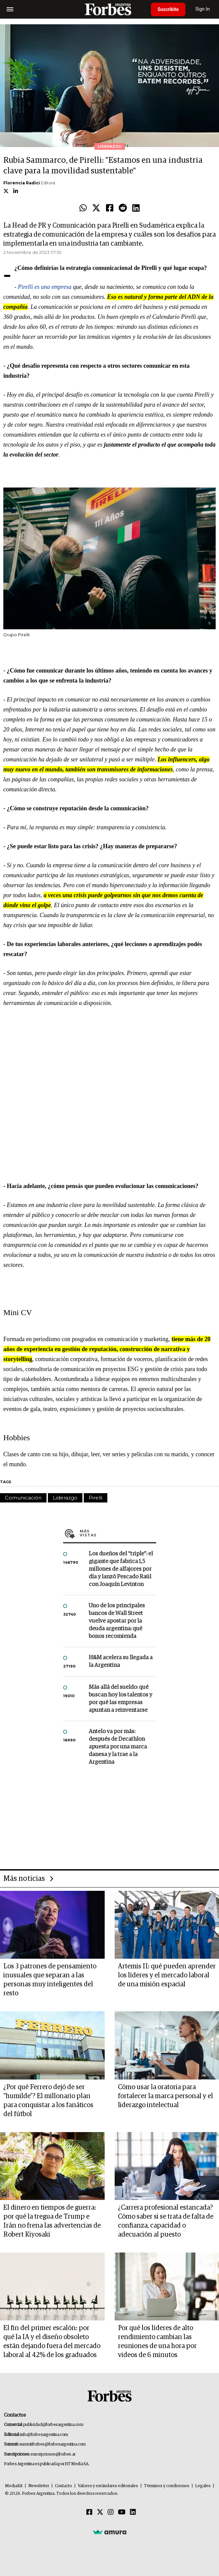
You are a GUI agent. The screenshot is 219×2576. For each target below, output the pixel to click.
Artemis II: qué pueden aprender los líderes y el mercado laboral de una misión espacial (167, 1975)
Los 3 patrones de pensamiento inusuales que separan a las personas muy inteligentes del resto (49, 1980)
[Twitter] (100, 2512)
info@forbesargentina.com (44, 2435)
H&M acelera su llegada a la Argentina (121, 1661)
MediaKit (14, 2486)
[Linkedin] (133, 2512)
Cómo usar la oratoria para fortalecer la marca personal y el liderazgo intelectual (165, 2096)
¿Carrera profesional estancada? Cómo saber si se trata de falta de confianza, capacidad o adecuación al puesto (165, 2221)
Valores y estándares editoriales (108, 2486)
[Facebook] (89, 2512)
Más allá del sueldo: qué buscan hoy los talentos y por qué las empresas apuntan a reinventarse (120, 1698)
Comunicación (23, 1497)
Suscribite (168, 9)
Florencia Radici (21, 182)
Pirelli (95, 1497)
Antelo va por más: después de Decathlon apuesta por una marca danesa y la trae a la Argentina (118, 1747)
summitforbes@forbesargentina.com (52, 2444)
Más (118, 1533)
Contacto (63, 2486)
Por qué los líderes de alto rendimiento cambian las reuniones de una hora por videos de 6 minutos (157, 2341)
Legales (203, 2486)
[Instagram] (111, 2512)
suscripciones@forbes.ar (53, 2454)
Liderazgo (65, 1497)
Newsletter (38, 2486)
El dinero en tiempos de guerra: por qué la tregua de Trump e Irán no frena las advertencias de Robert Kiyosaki (52, 2221)
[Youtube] (122, 2512)
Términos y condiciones (166, 2486)
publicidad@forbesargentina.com (53, 2425)
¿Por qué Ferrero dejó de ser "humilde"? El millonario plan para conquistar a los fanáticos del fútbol (48, 2100)
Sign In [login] (202, 9)
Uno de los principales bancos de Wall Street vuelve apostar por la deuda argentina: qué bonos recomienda (117, 1621)
